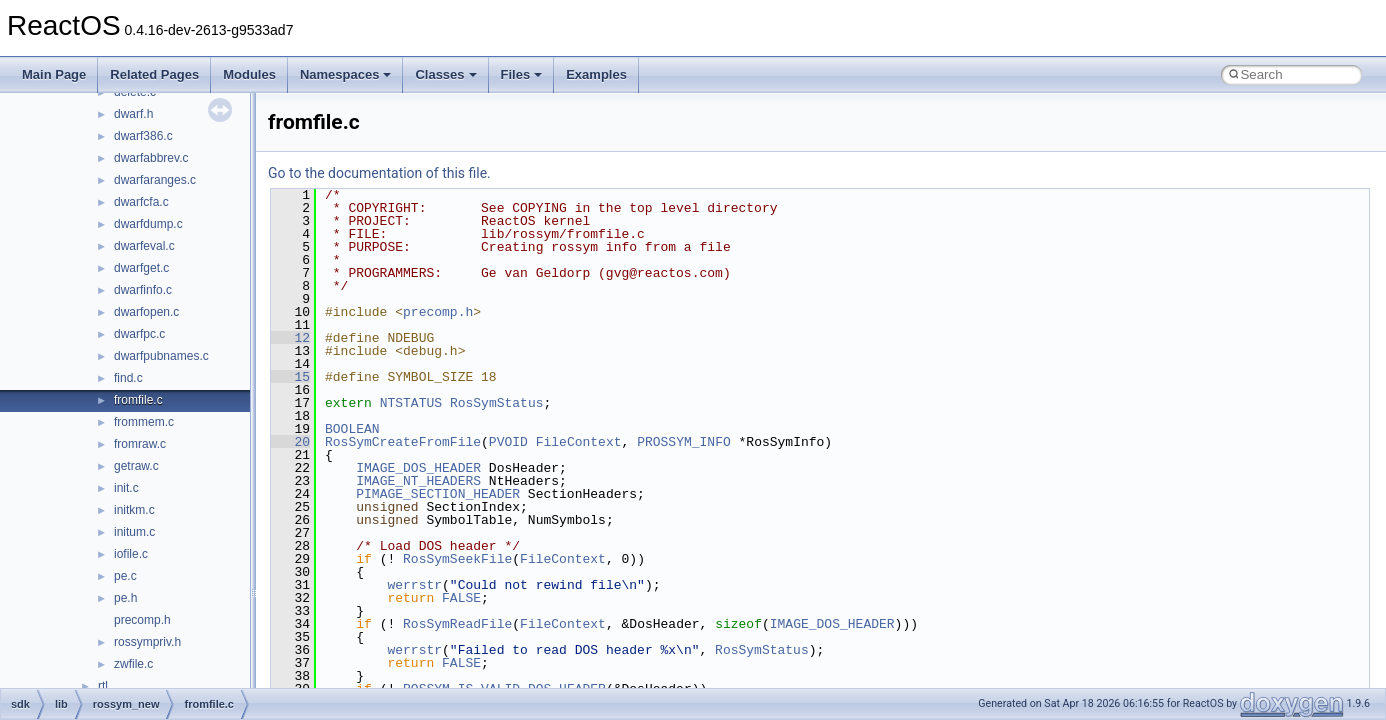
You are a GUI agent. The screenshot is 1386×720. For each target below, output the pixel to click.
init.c (126, 488)
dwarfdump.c (148, 224)
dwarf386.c (143, 136)
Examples (596, 74)
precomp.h (142, 620)
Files (522, 74)
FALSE (461, 598)
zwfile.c (133, 664)
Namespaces (346, 74)
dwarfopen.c (146, 312)
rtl (103, 686)
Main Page (54, 74)
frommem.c (144, 422)
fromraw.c (140, 444)
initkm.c (134, 510)
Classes (445, 74)
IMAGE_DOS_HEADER (418, 468)
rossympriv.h (147, 642)
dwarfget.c (141, 268)
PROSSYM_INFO (684, 442)
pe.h (125, 598)
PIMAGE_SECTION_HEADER (438, 494)
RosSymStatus (497, 403)
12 (290, 338)
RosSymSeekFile (457, 559)
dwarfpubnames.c (161, 356)
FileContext (579, 442)
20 (290, 442)
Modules (249, 74)
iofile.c (131, 554)
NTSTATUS (411, 403)
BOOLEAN (352, 429)
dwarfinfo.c (143, 290)
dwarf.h (133, 114)
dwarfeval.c (144, 246)
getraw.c (136, 466)
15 (290, 377)
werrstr (414, 585)
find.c (128, 378)
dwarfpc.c (139, 334)
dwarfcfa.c (141, 202)
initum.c (134, 532)
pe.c (125, 576)
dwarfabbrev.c (151, 158)
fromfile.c (138, 400)
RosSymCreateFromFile (403, 442)
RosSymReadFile (457, 624)
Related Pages (154, 74)
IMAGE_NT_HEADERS (418, 481)
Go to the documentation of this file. (379, 173)
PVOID (508, 442)
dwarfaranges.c (155, 180)
